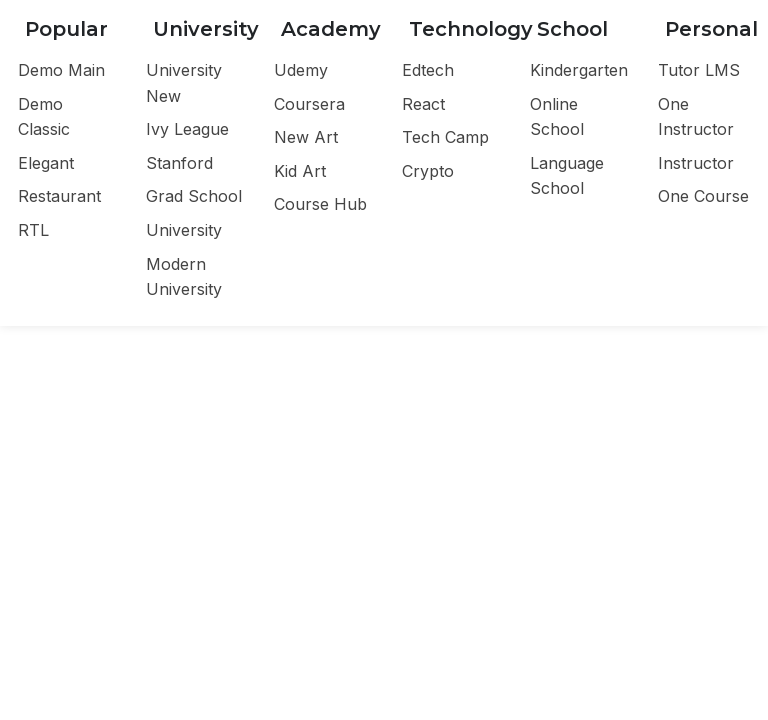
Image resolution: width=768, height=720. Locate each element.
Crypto (428, 171)
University (184, 230)
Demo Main (61, 70)
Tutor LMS (699, 70)
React (423, 104)
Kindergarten (579, 70)
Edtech (428, 70)
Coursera (309, 104)
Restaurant (59, 196)
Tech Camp (445, 137)
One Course (703, 196)
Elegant (46, 163)
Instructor (696, 163)
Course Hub (320, 204)
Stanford (179, 163)
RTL (33, 230)
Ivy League (187, 129)
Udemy (301, 70)
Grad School (194, 196)
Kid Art (300, 171)
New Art (306, 137)
